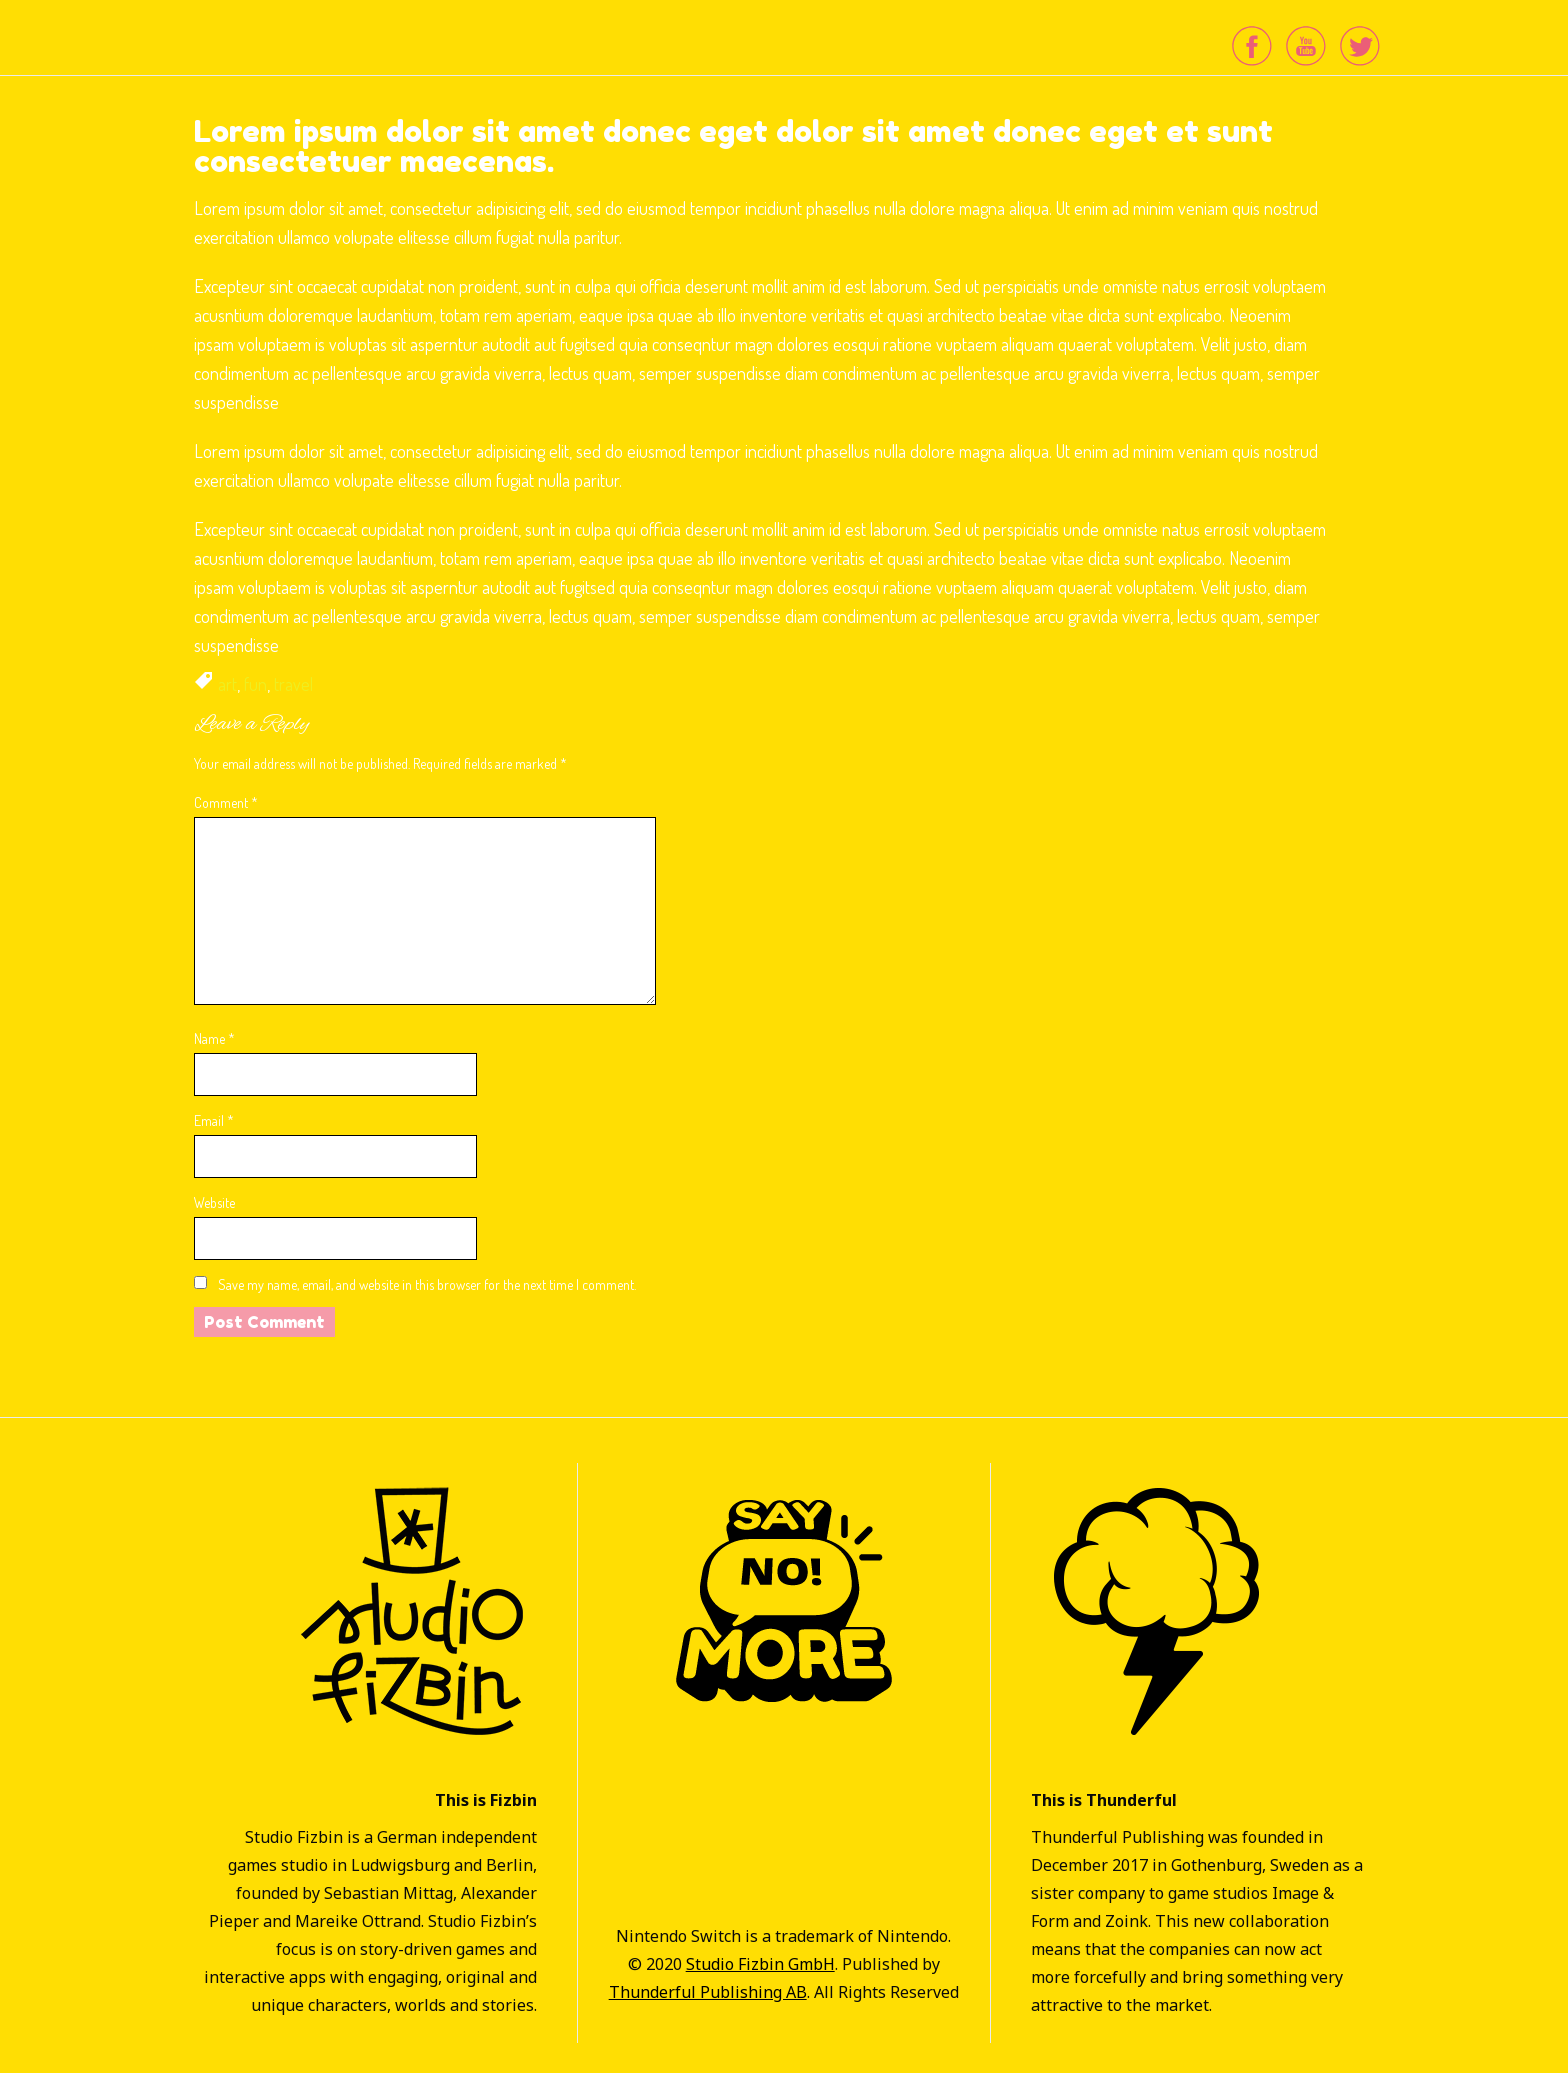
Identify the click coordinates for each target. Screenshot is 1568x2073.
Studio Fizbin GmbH (760, 1964)
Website (214, 1202)
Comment (226, 802)
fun (255, 684)
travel (293, 684)
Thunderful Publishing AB (708, 1992)
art (227, 684)
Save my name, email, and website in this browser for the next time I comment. (427, 1284)
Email (214, 1120)
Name (214, 1038)
